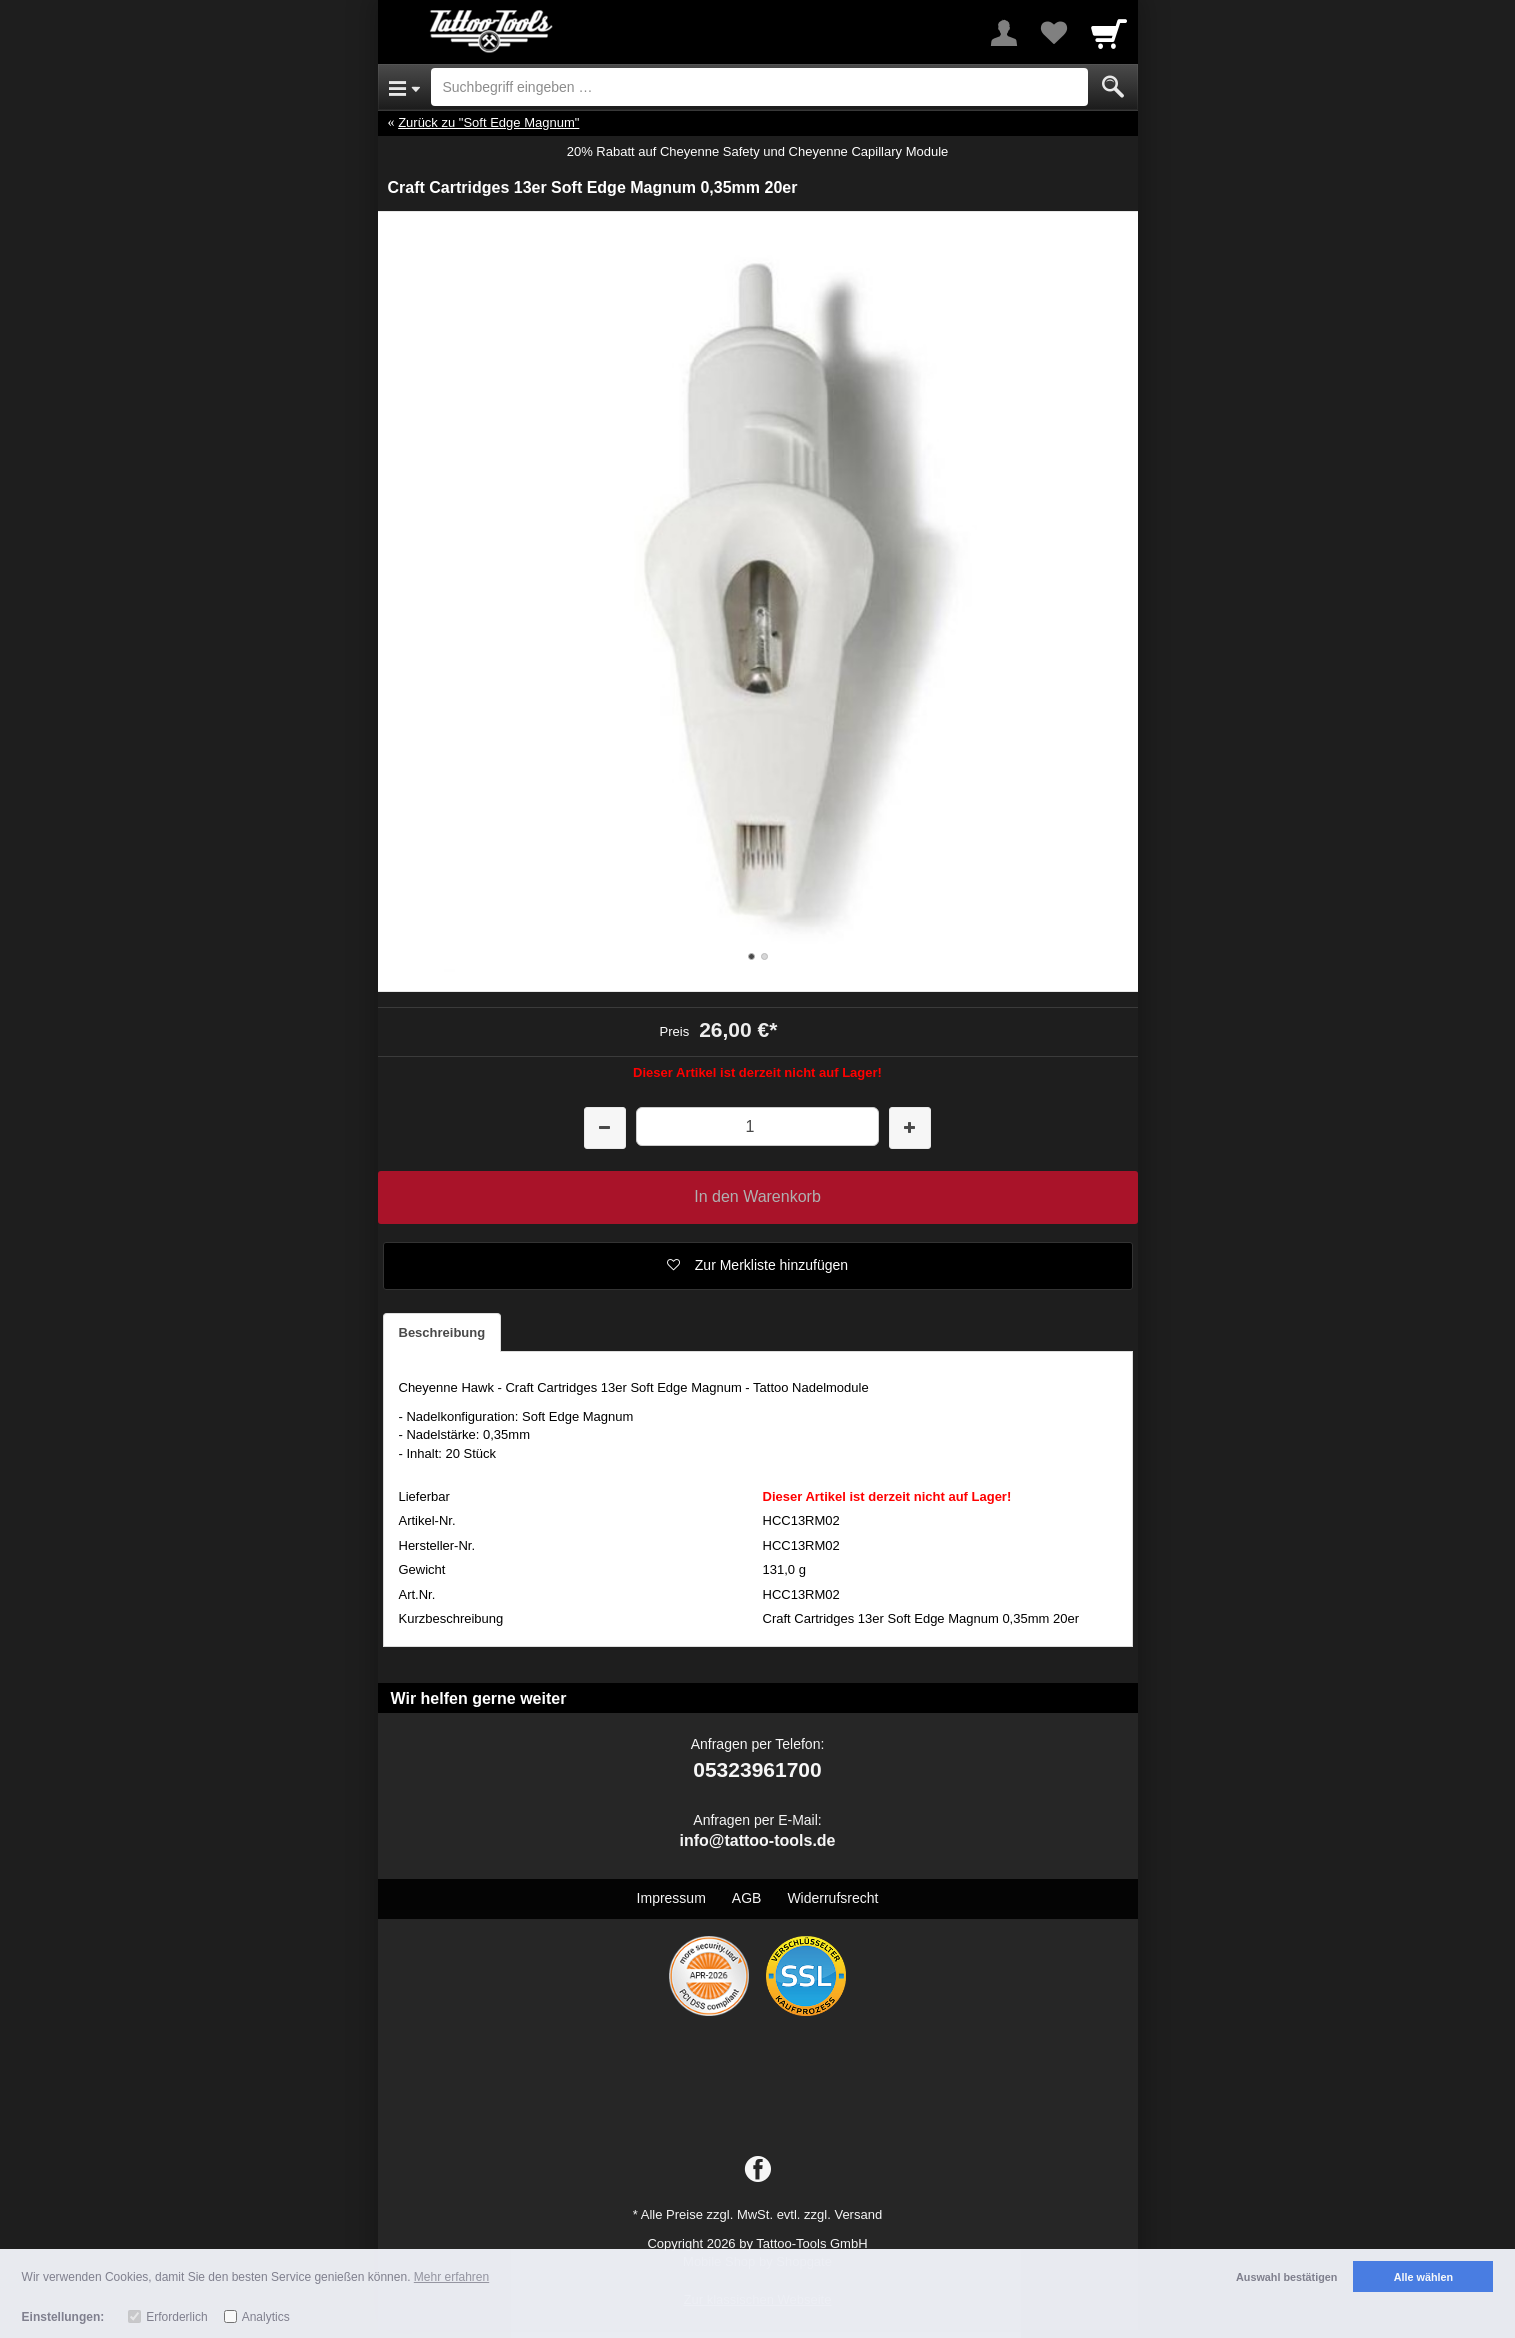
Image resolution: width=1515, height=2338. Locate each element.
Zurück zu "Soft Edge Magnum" (488, 122)
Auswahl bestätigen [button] (1286, 2277)
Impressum (671, 1898)
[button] (758, 1266)
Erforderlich (176, 2317)
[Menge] (757, 1126)
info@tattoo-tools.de (757, 1840)
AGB (747, 1898)
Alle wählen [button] (1423, 2277)
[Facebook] (758, 2170)
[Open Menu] (404, 87)
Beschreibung (442, 1332)
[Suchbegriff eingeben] (759, 87)
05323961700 (757, 1769)
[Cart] (1109, 33)
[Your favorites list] (1054, 33)
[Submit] (1113, 87)
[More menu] (1004, 33)
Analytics (266, 2317)
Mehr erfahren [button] (451, 2277)
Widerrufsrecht (832, 1898)
